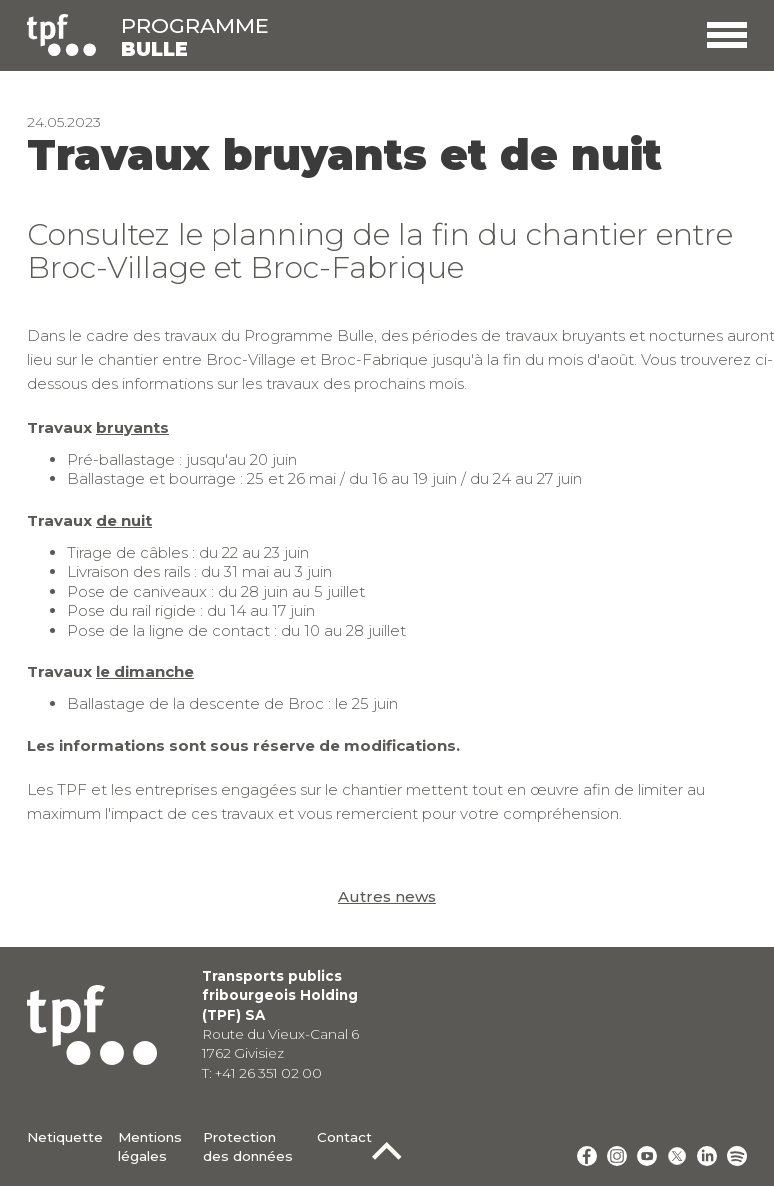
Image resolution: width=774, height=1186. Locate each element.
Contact (344, 1137)
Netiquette (65, 1137)
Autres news (387, 896)
